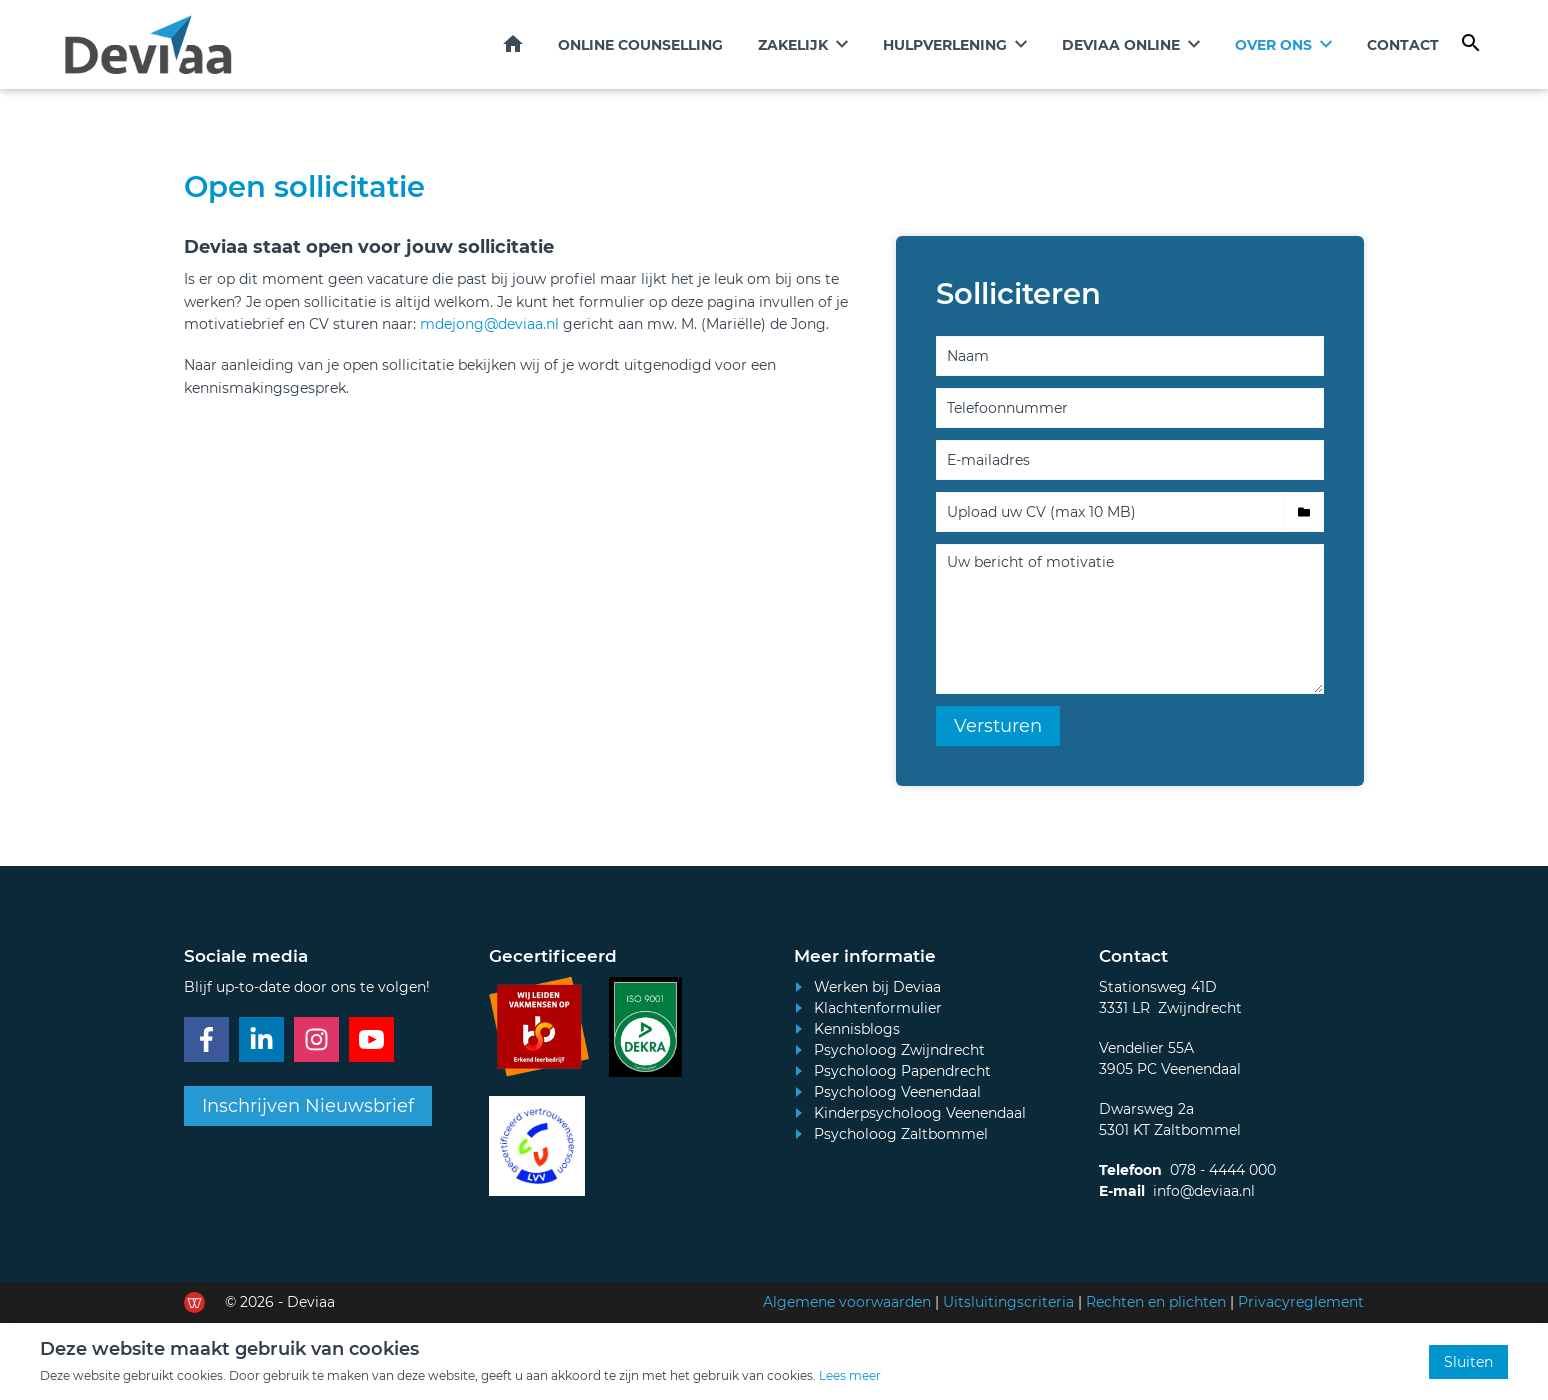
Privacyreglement (1301, 1303)
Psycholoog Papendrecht (902, 1072)
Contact (1403, 45)
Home (513, 44)
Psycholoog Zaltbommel (901, 1135)
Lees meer (850, 1375)
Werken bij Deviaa (877, 988)
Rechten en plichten (1156, 1303)
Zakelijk (793, 45)
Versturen (998, 727)
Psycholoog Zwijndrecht (899, 1051)
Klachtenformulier (878, 1009)
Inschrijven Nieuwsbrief (308, 1107)
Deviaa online (1121, 45)
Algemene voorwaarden (847, 1303)
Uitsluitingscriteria (1008, 1303)
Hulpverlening (945, 45)
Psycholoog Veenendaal (897, 1093)
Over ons (1273, 45)
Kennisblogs (857, 1030)
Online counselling (640, 45)
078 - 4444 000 (1223, 1171)
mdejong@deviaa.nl (491, 325)
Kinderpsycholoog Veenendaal (920, 1114)
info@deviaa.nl (1204, 1192)
